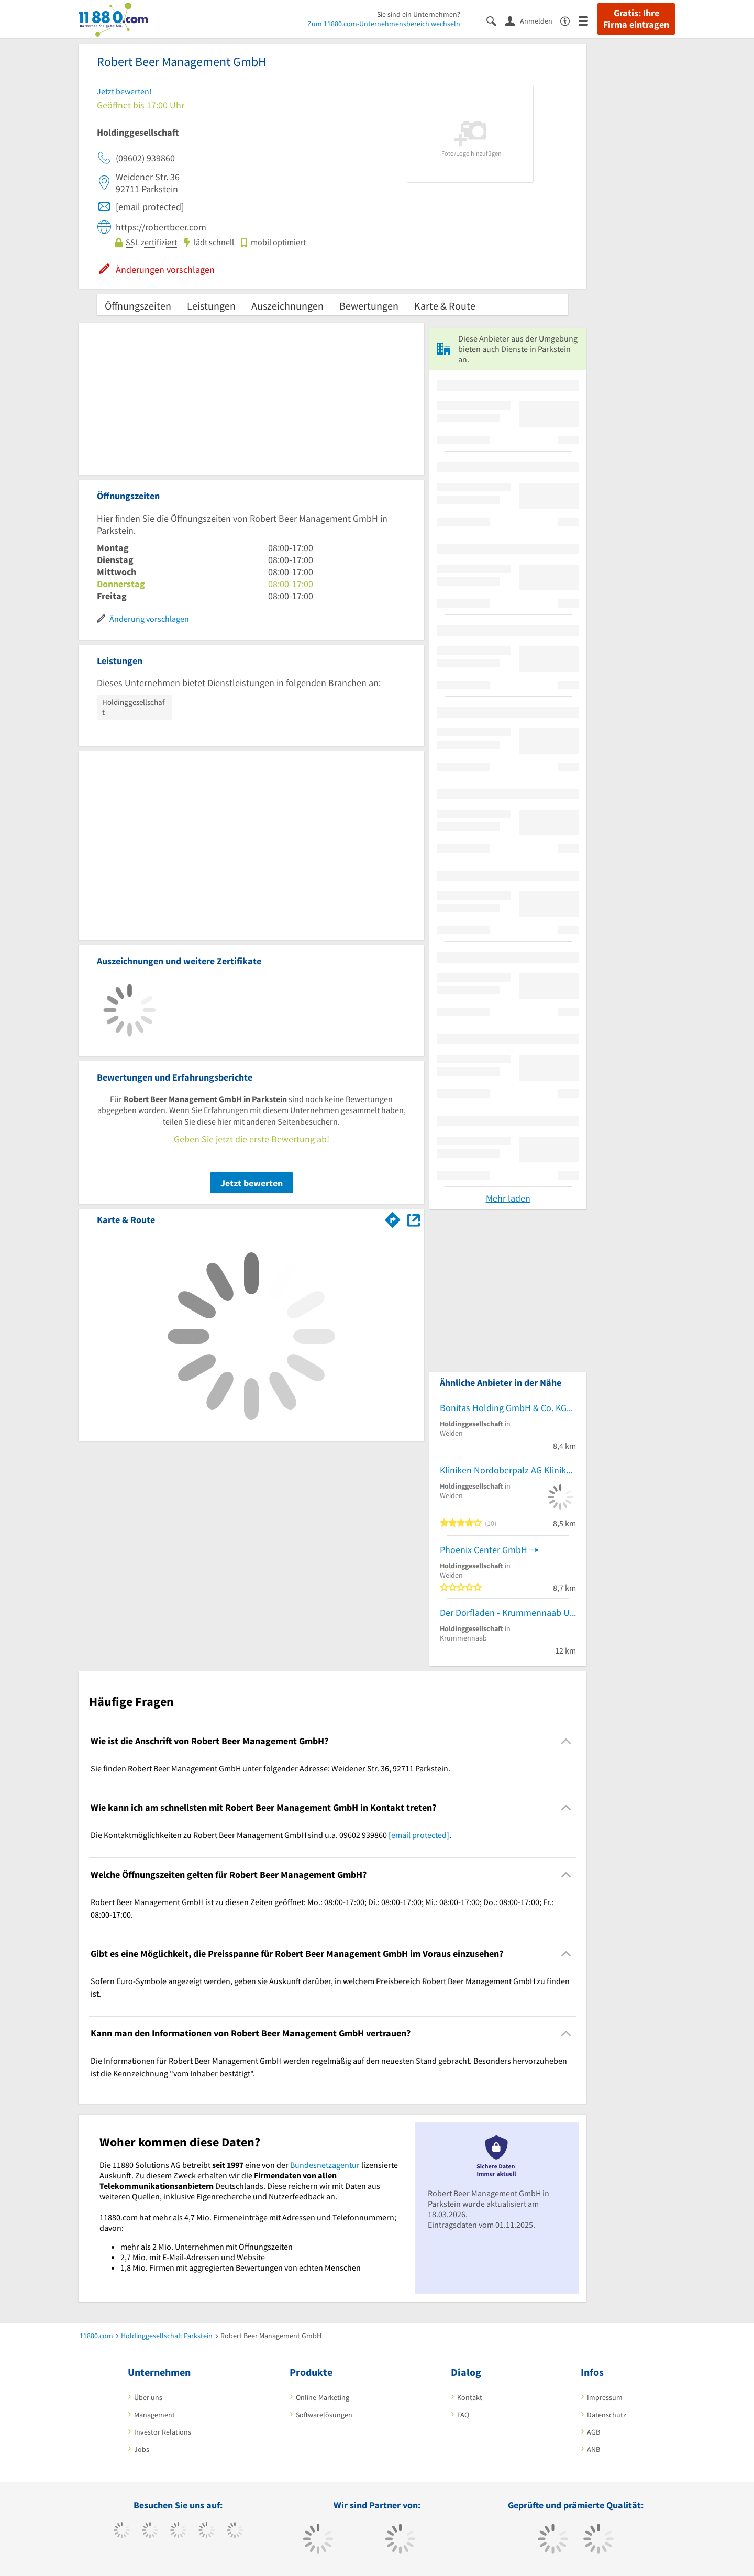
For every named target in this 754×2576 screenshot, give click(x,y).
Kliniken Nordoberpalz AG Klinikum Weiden (508, 1470)
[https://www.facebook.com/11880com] (122, 2531)
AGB (593, 2432)
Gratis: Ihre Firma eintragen (636, 19)
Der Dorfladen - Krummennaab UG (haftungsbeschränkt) (508, 1612)
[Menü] (588, 20)
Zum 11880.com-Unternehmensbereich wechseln (383, 23)
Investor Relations (162, 2432)
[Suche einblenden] (495, 20)
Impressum (605, 2397)
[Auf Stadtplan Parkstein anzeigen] (413, 1219)
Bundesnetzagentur (325, 2165)
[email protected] (419, 1835)
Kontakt (469, 2397)
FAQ (463, 2414)
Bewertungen (368, 305)
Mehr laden (508, 1198)
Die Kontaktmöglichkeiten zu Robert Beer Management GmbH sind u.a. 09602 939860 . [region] (271, 1835)
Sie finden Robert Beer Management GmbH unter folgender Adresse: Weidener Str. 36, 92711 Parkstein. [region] (270, 1768)
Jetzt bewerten (251, 1183)
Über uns (148, 2397)
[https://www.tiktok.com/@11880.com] (150, 2531)
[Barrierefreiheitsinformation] (569, 20)
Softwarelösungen (324, 2414)
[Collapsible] (566, 1740)
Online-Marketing (322, 2397)
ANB (593, 2449)
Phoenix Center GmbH (483, 1550)
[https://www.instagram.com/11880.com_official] (178, 2531)
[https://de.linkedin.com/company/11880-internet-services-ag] (235, 2531)
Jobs (141, 2449)
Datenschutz (606, 2414)
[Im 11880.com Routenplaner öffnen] (393, 1218)
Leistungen (211, 305)
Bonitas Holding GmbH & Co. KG (503, 1408)
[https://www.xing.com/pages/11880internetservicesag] (206, 2531)
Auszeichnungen (287, 305)
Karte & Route (444, 305)
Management (154, 2414)
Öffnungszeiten (138, 305)
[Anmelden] (532, 20)
